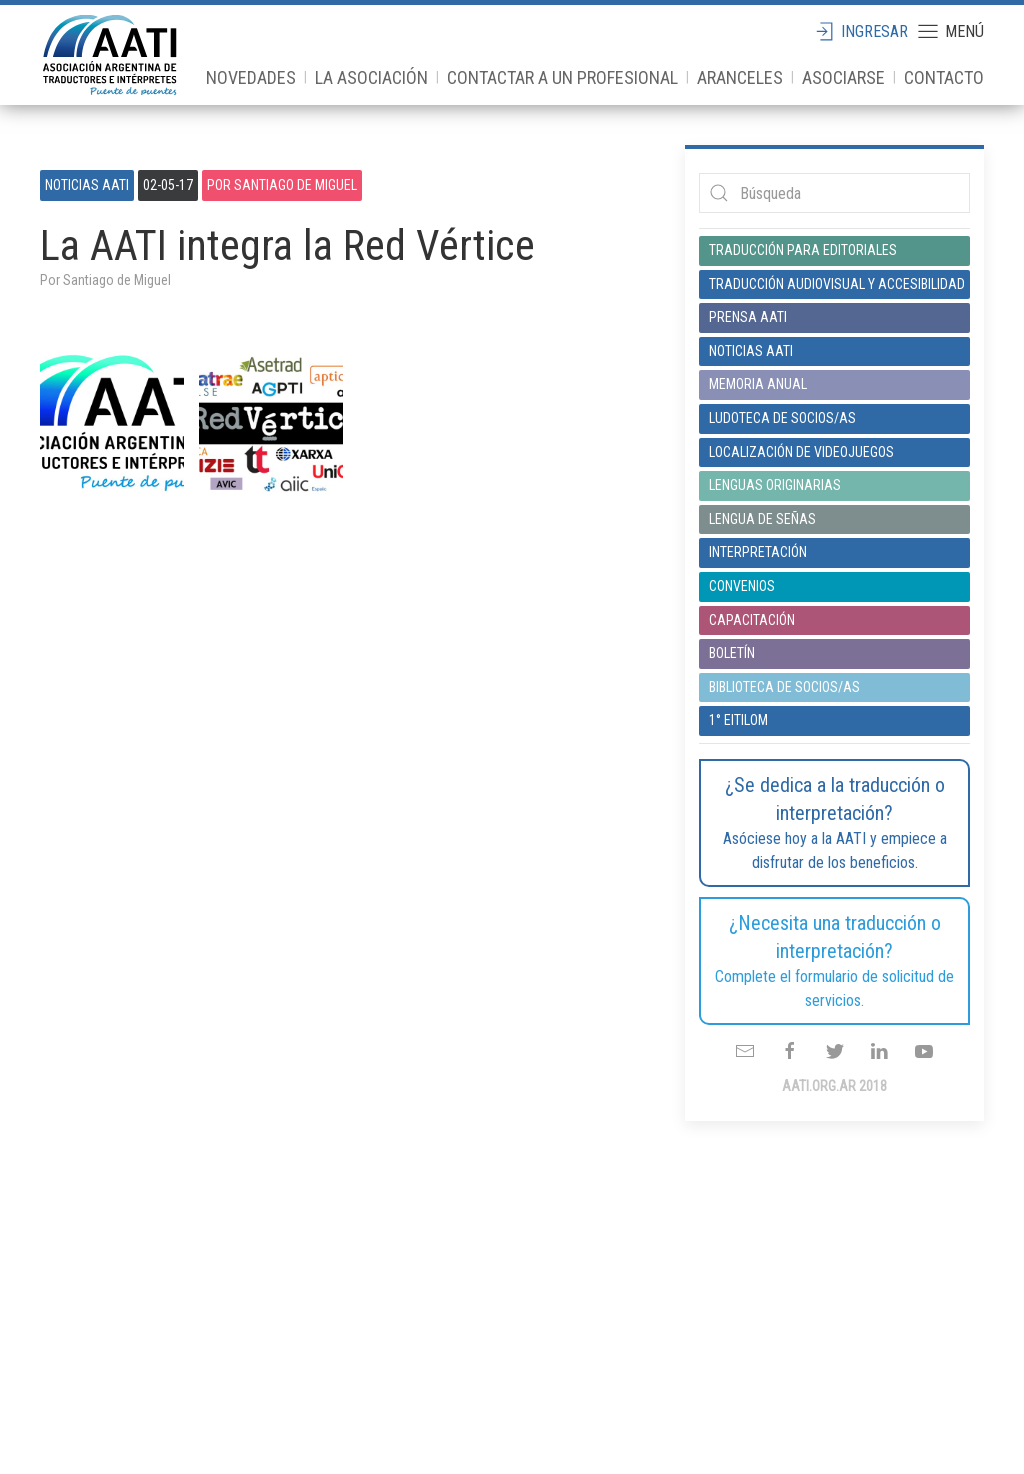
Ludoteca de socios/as (782, 418)
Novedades (251, 77)
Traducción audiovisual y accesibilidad (834, 284)
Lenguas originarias (775, 485)
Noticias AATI (87, 185)
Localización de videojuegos (801, 452)
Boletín (732, 653)
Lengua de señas (762, 519)
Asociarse (843, 77)
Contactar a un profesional (562, 77)
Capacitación (752, 620)
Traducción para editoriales (803, 250)
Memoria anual (758, 384)
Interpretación (758, 552)
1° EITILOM (738, 720)
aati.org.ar (110, 55)
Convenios (742, 586)
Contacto (944, 77)
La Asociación (371, 77)
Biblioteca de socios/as (784, 687)
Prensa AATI (748, 317)
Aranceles (740, 77)
